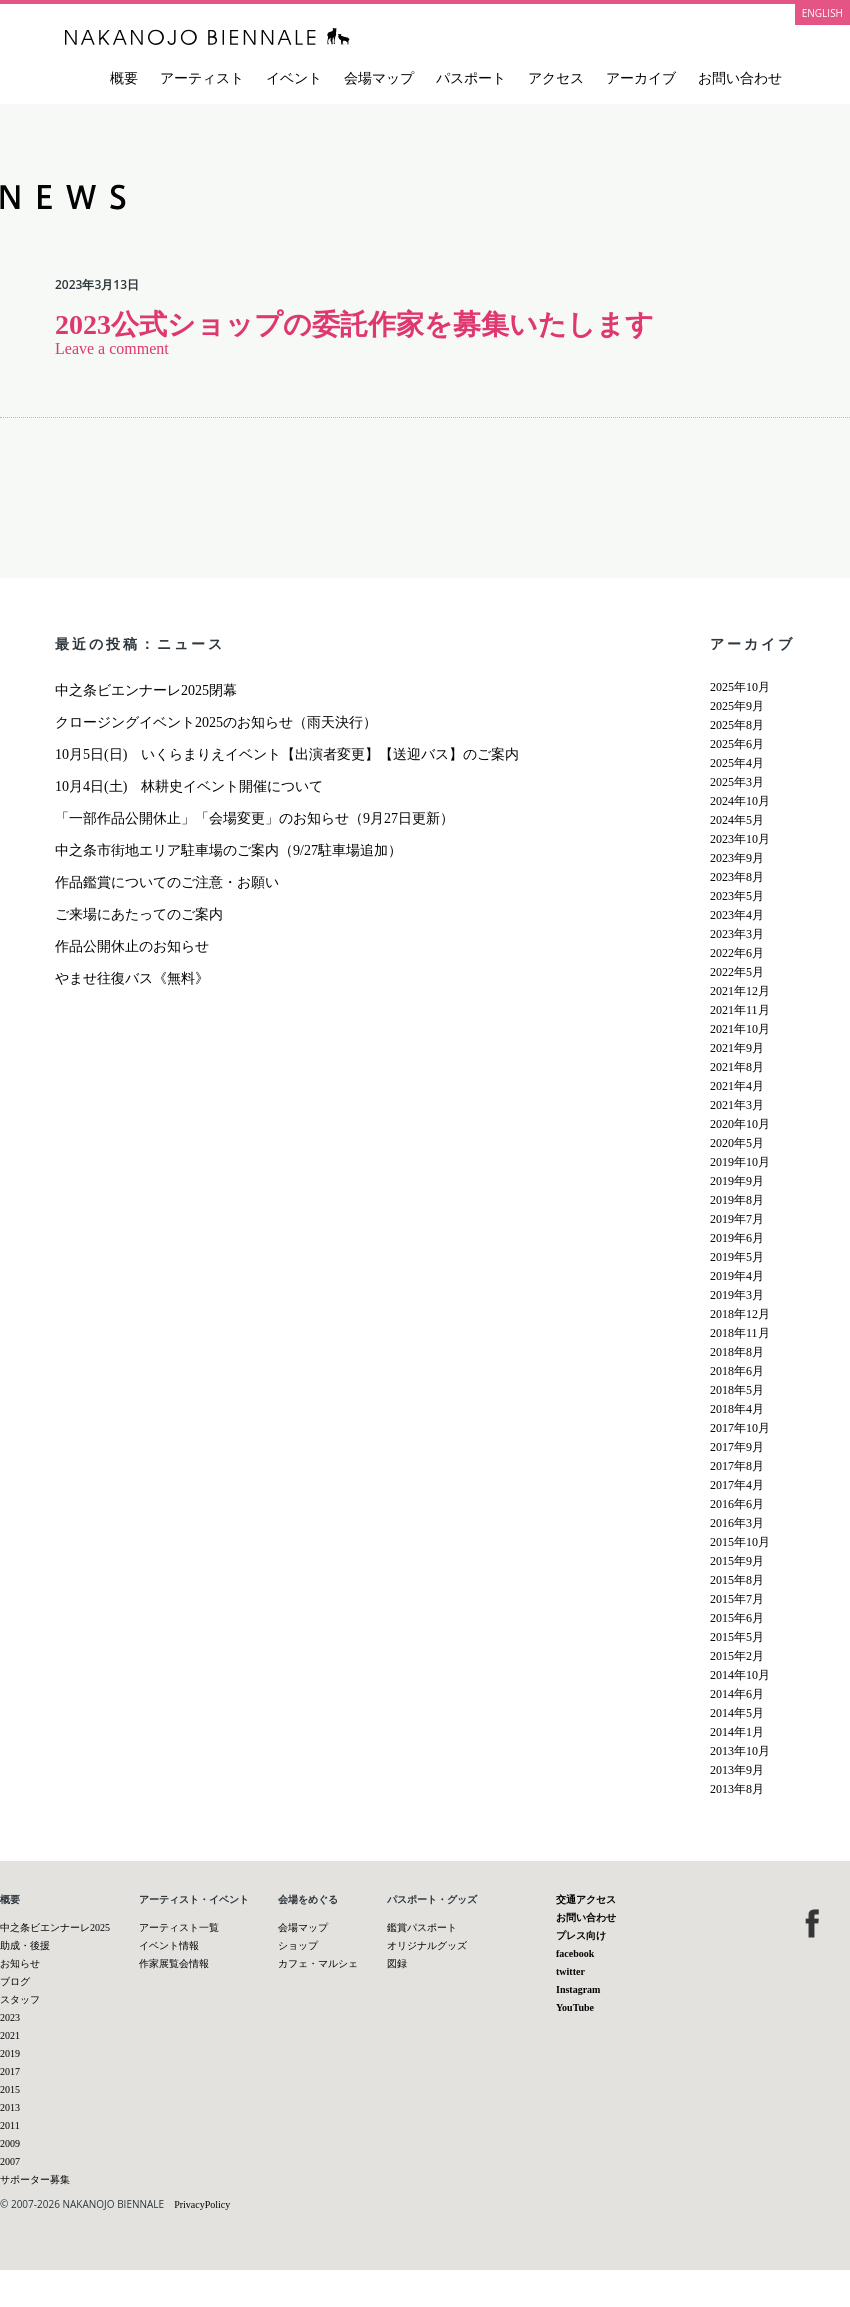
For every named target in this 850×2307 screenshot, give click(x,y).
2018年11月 (740, 1333)
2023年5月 (737, 896)
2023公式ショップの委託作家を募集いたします (354, 324)
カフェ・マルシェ (318, 1963)
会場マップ (379, 78)
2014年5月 (737, 1713)
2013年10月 (740, 1751)
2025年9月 (737, 706)
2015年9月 (737, 1561)
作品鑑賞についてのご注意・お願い (167, 882)
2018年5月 (737, 1390)
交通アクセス (586, 1899)
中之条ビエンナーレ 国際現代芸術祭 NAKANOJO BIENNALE (207, 36)
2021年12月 (740, 991)
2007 (10, 2161)
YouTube (575, 2007)
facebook (575, 1953)
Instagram (578, 1989)
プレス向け (581, 1935)
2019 (10, 2053)
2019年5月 (737, 1257)
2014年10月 (740, 1675)
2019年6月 (737, 1238)
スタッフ (20, 1999)
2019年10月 (740, 1162)
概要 (124, 78)
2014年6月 (737, 1694)
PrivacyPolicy (202, 2204)
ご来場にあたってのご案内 (139, 914)
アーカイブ (641, 78)
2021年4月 (737, 1086)
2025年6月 (737, 744)
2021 (10, 2035)
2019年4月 (737, 1276)
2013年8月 (737, 1789)
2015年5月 (737, 1637)
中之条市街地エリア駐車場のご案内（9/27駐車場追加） (228, 850)
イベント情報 (169, 1945)
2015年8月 (737, 1580)
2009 (10, 2143)
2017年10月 (740, 1428)
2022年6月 (737, 953)
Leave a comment (112, 348)
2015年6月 (737, 1618)
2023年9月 (737, 858)
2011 (10, 2125)
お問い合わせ (740, 78)
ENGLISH (822, 13)
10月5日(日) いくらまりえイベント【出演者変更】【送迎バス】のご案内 (287, 754)
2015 (10, 2089)
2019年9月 (737, 1181)
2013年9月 (737, 1770)
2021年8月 (737, 1067)
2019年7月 (737, 1219)
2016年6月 (737, 1504)
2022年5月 (737, 972)
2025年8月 (737, 725)
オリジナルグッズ (427, 1945)
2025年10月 (740, 687)
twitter (570, 1971)
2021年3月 (737, 1105)
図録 (397, 1963)
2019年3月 (737, 1295)
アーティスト (202, 78)
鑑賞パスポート (422, 1927)
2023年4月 (737, 915)
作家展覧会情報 (174, 1963)
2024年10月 (740, 801)
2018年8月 (737, 1352)
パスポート (471, 78)
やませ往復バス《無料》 (132, 978)
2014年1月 (737, 1732)
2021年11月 (740, 1010)
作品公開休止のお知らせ (132, 946)
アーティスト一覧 (179, 1927)
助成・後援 (25, 1945)
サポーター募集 (35, 2179)
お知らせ (20, 1963)
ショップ (298, 1945)
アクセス (556, 78)
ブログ (15, 1981)
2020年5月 (737, 1143)
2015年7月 (737, 1599)
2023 (10, 2017)
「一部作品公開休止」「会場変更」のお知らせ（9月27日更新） (254, 818)
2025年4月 (737, 763)
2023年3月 (737, 934)
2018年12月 (740, 1314)
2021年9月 (737, 1048)
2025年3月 (737, 782)
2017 (10, 2071)
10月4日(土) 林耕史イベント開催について (189, 786)
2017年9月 (737, 1447)
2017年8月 (737, 1466)
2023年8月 (737, 877)
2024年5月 (737, 820)
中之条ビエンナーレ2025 (55, 1927)
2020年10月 (740, 1124)
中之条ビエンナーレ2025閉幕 (146, 690)
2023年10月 (740, 839)
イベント (294, 78)
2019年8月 (737, 1200)
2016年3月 (737, 1523)
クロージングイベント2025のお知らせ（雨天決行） (216, 722)
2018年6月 (737, 1371)
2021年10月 (740, 1029)
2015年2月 (737, 1656)
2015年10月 (740, 1542)
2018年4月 (737, 1409)
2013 (10, 2107)
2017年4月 (737, 1485)
